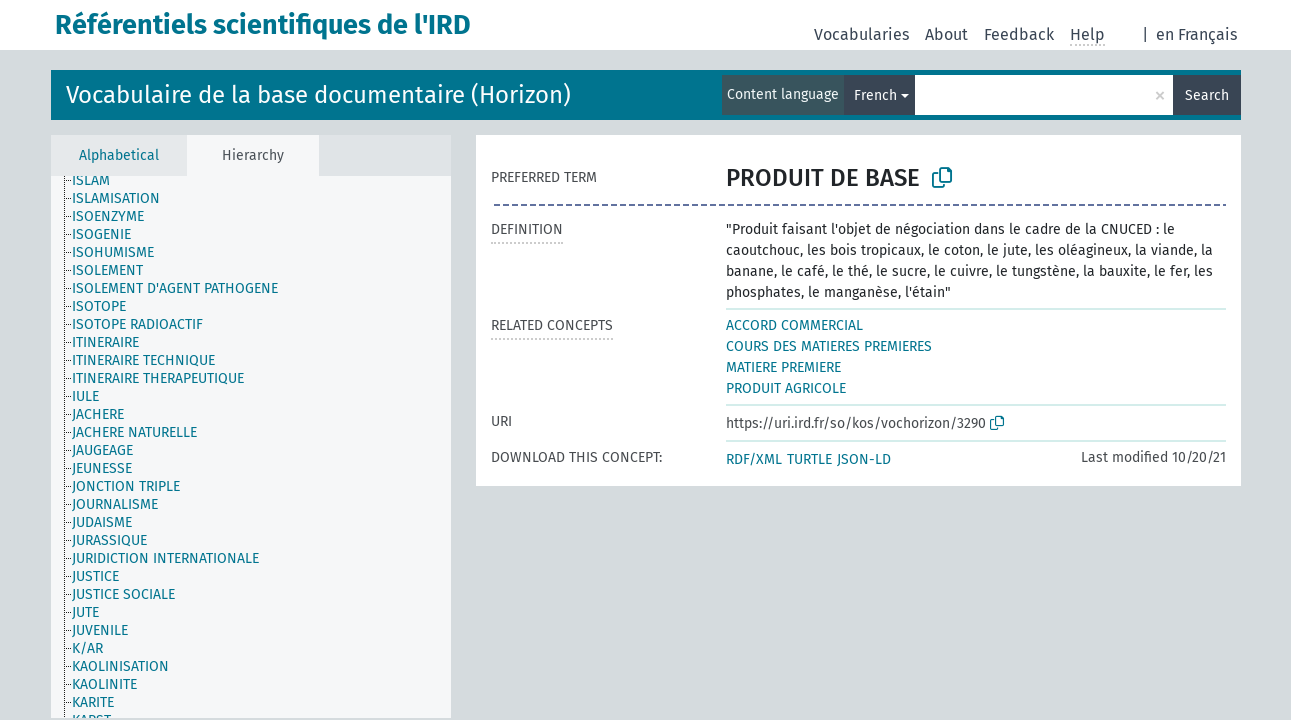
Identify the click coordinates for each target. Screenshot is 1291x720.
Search (1207, 95)
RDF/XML (754, 459)
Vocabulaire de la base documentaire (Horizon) (318, 95)
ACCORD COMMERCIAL (794, 325)
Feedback (1019, 34)
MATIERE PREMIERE (783, 367)
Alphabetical (119, 155)
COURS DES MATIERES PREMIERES (829, 346)
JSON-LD (864, 459)
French (875, 95)
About (946, 34)
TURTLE (809, 459)
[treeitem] (117, 193)
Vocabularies (861, 34)
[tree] (251, 447)
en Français (1196, 34)
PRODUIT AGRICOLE (786, 388)
